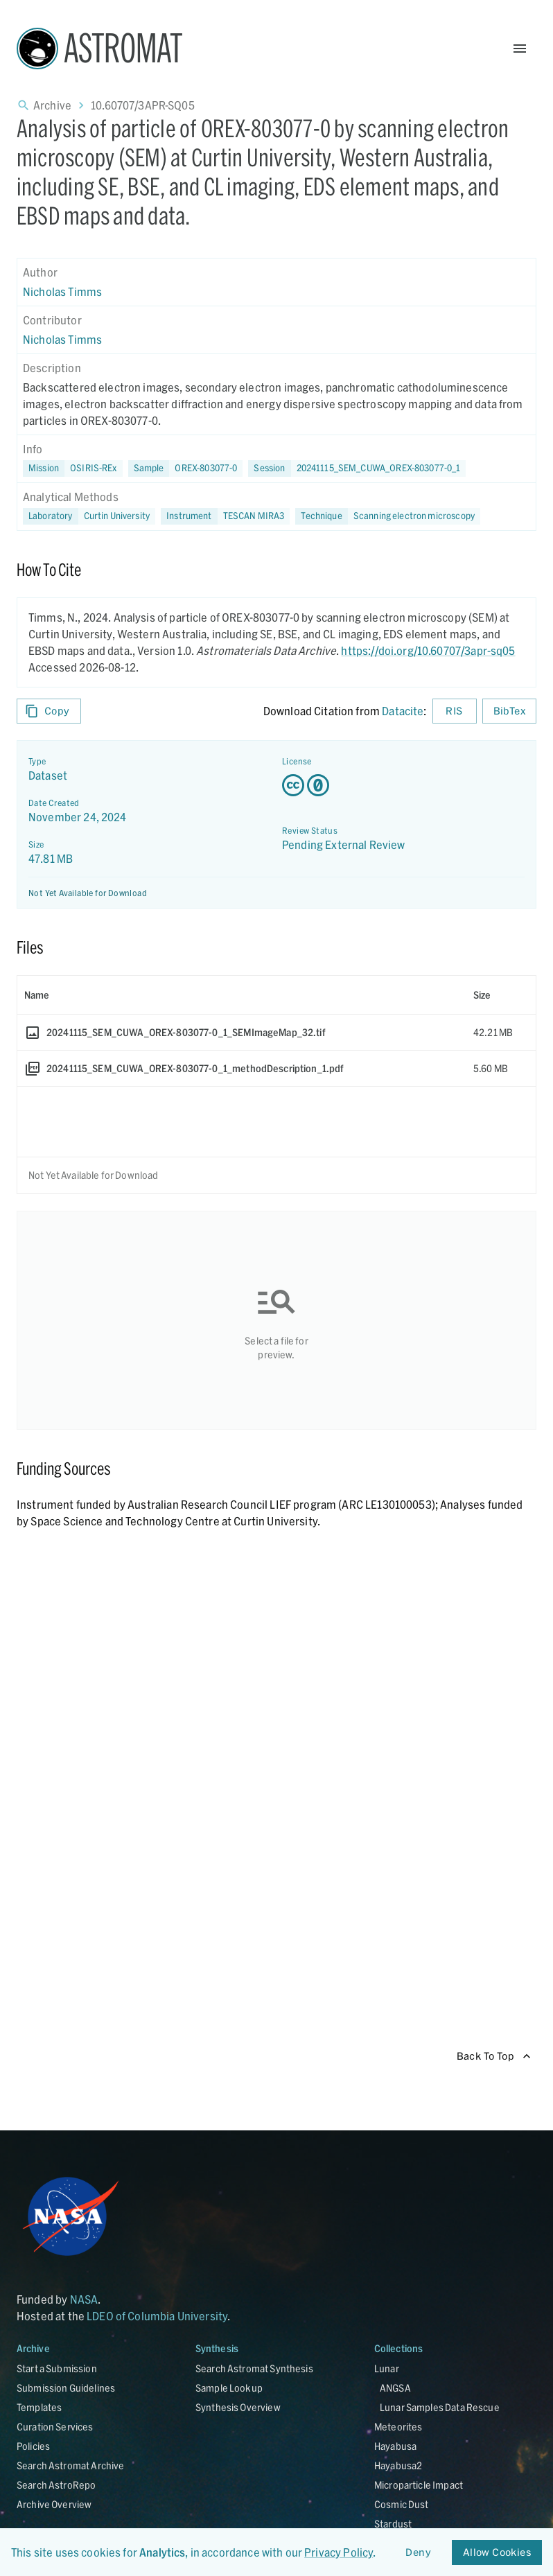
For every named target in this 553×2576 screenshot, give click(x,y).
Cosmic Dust (401, 2504)
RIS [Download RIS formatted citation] (454, 711)
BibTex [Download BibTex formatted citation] (509, 711)
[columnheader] (241, 995)
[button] (185, 468)
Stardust (393, 2524)
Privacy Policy (338, 2552)
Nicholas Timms (62, 291)
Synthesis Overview (238, 2407)
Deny (418, 2553)
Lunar (386, 2368)
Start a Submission (57, 2368)
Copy (48, 711)
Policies (33, 2446)
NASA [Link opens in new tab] (84, 2299)
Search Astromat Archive (70, 2465)
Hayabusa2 (398, 2465)
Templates (39, 2407)
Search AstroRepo (56, 2485)
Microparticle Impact (418, 2485)
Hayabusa (395, 2446)
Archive (52, 105)
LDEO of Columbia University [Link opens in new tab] (157, 2315)
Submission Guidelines (66, 2388)
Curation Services (55, 2427)
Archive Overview (54, 2504)
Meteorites (398, 2427)
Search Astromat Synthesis (254, 2368)
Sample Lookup (229, 2388)
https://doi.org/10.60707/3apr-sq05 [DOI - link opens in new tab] (428, 650)
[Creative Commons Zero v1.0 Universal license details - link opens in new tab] (403, 785)
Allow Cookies (497, 2553)
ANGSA (395, 2388)
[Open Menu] (519, 48)
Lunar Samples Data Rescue (440, 2407)
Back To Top (493, 2056)
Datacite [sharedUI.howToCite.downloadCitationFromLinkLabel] (402, 710)
